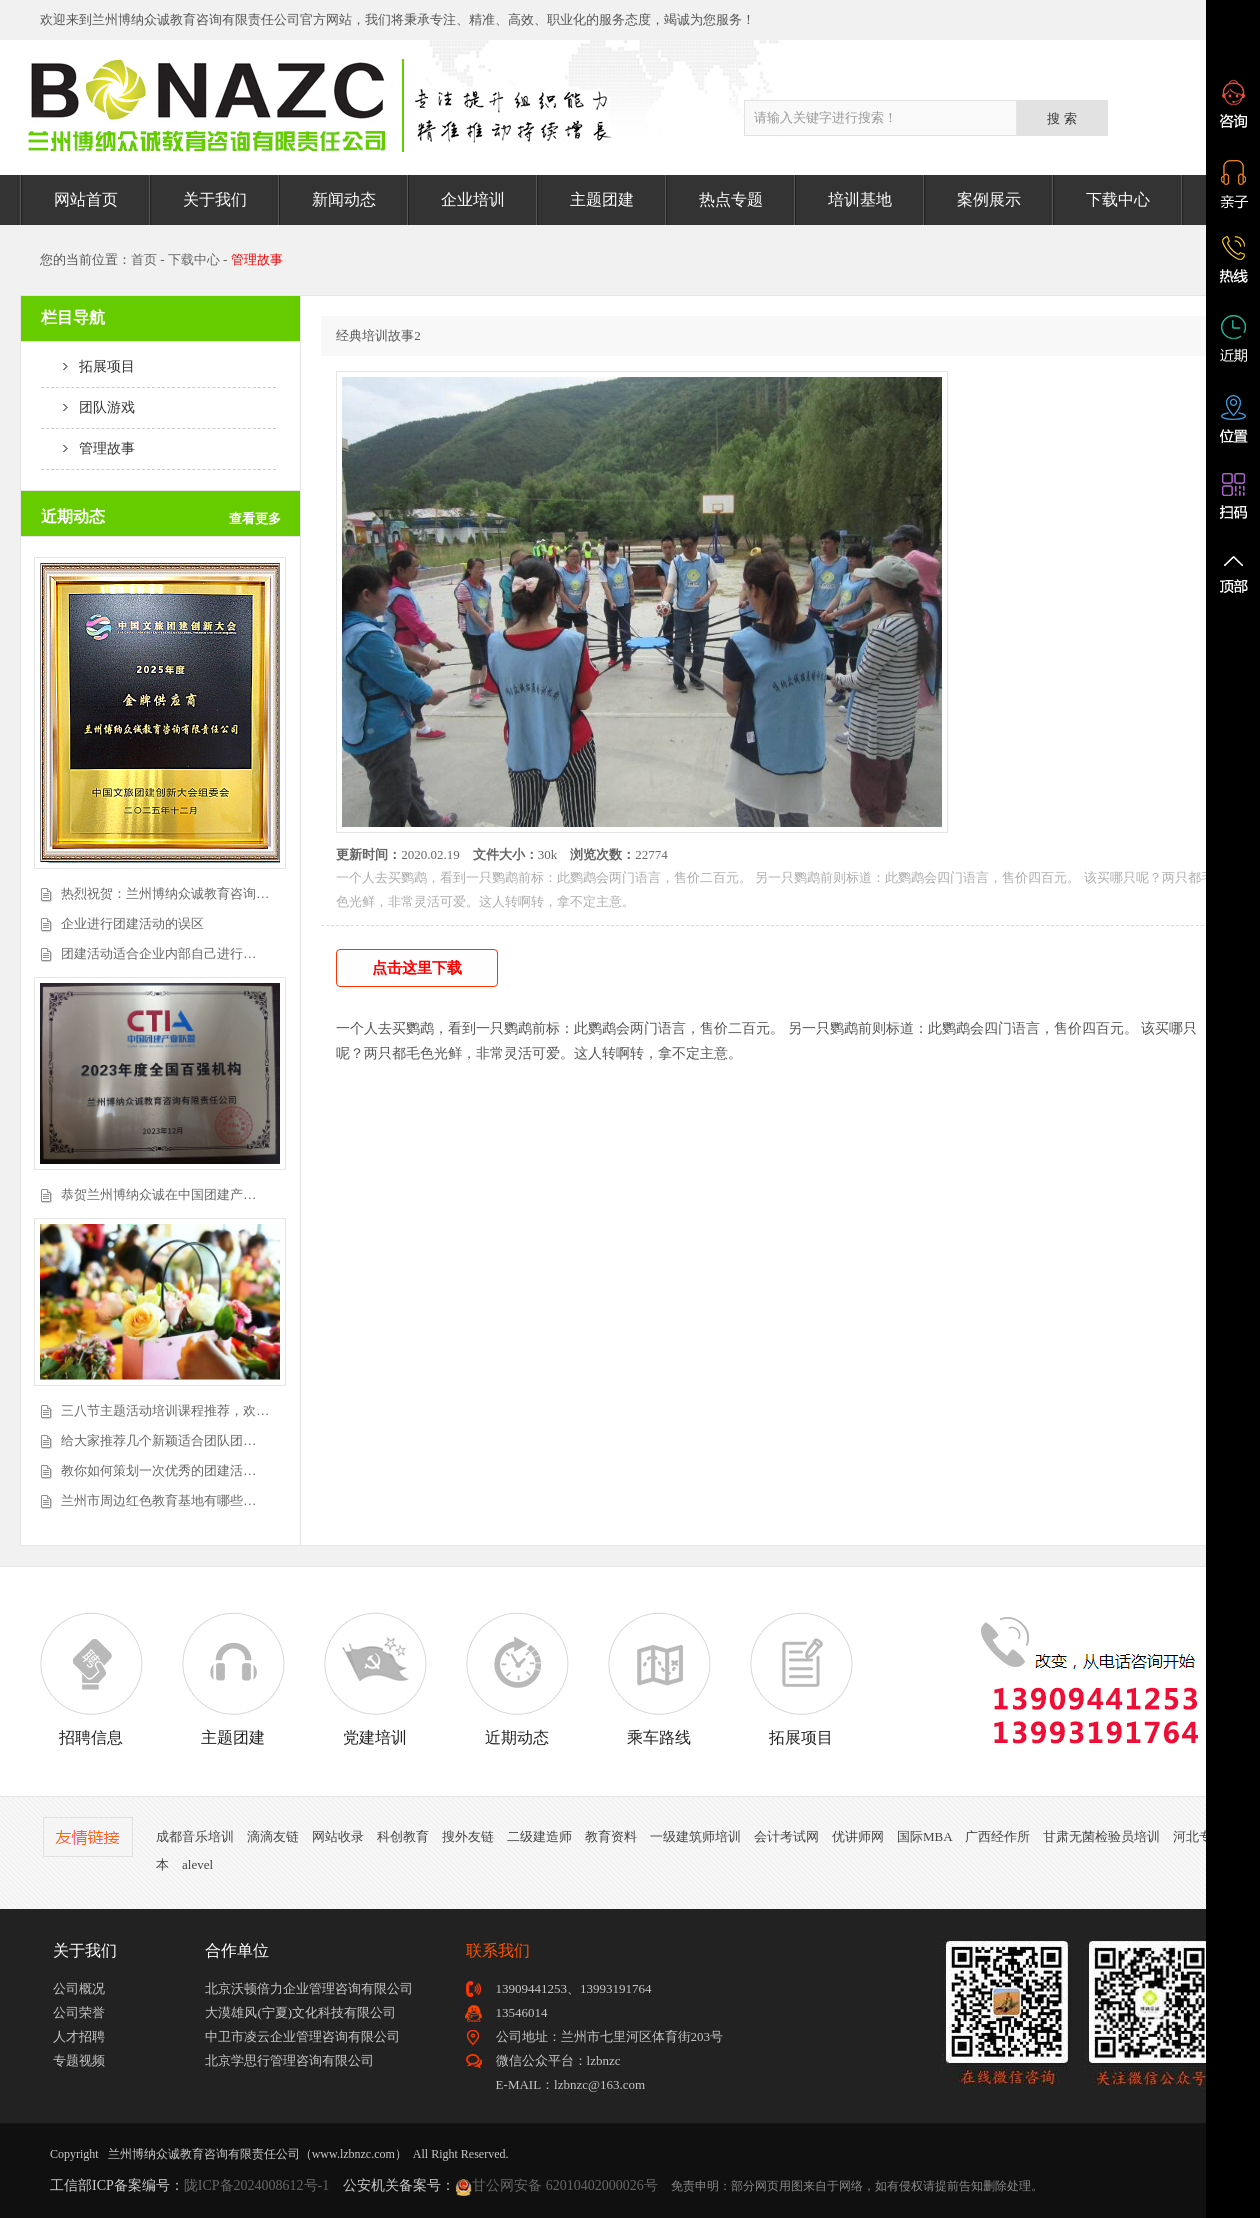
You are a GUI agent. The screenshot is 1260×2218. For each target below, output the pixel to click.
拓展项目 (88, 366)
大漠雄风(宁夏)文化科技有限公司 (300, 2012)
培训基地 (860, 199)
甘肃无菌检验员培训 (1101, 1836)
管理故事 (88, 448)
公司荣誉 (79, 2012)
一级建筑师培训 (695, 1836)
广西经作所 (997, 1836)
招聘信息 (91, 1679)
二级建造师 (539, 1836)
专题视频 (79, 2060)
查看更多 (255, 518)
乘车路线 (659, 1679)
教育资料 (611, 1836)
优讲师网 (858, 1836)
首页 (144, 259)
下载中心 (1118, 199)
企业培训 (473, 199)
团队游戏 (88, 407)
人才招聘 (79, 2036)
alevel (197, 1864)
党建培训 (375, 1679)
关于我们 (215, 199)
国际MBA (924, 1836)
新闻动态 (344, 199)
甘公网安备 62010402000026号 (565, 2185)
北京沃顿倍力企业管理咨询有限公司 (309, 1988)
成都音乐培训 (195, 1836)
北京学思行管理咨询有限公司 (289, 2060)
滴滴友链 (273, 1836)
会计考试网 (786, 1836)
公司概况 (79, 1988)
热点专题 (731, 199)
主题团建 (602, 199)
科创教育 (403, 1836)
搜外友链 (468, 1836)
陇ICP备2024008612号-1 (256, 2185)
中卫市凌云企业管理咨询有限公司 (302, 2036)
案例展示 (989, 199)
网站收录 (338, 1836)
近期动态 (517, 1679)
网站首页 (86, 199)
